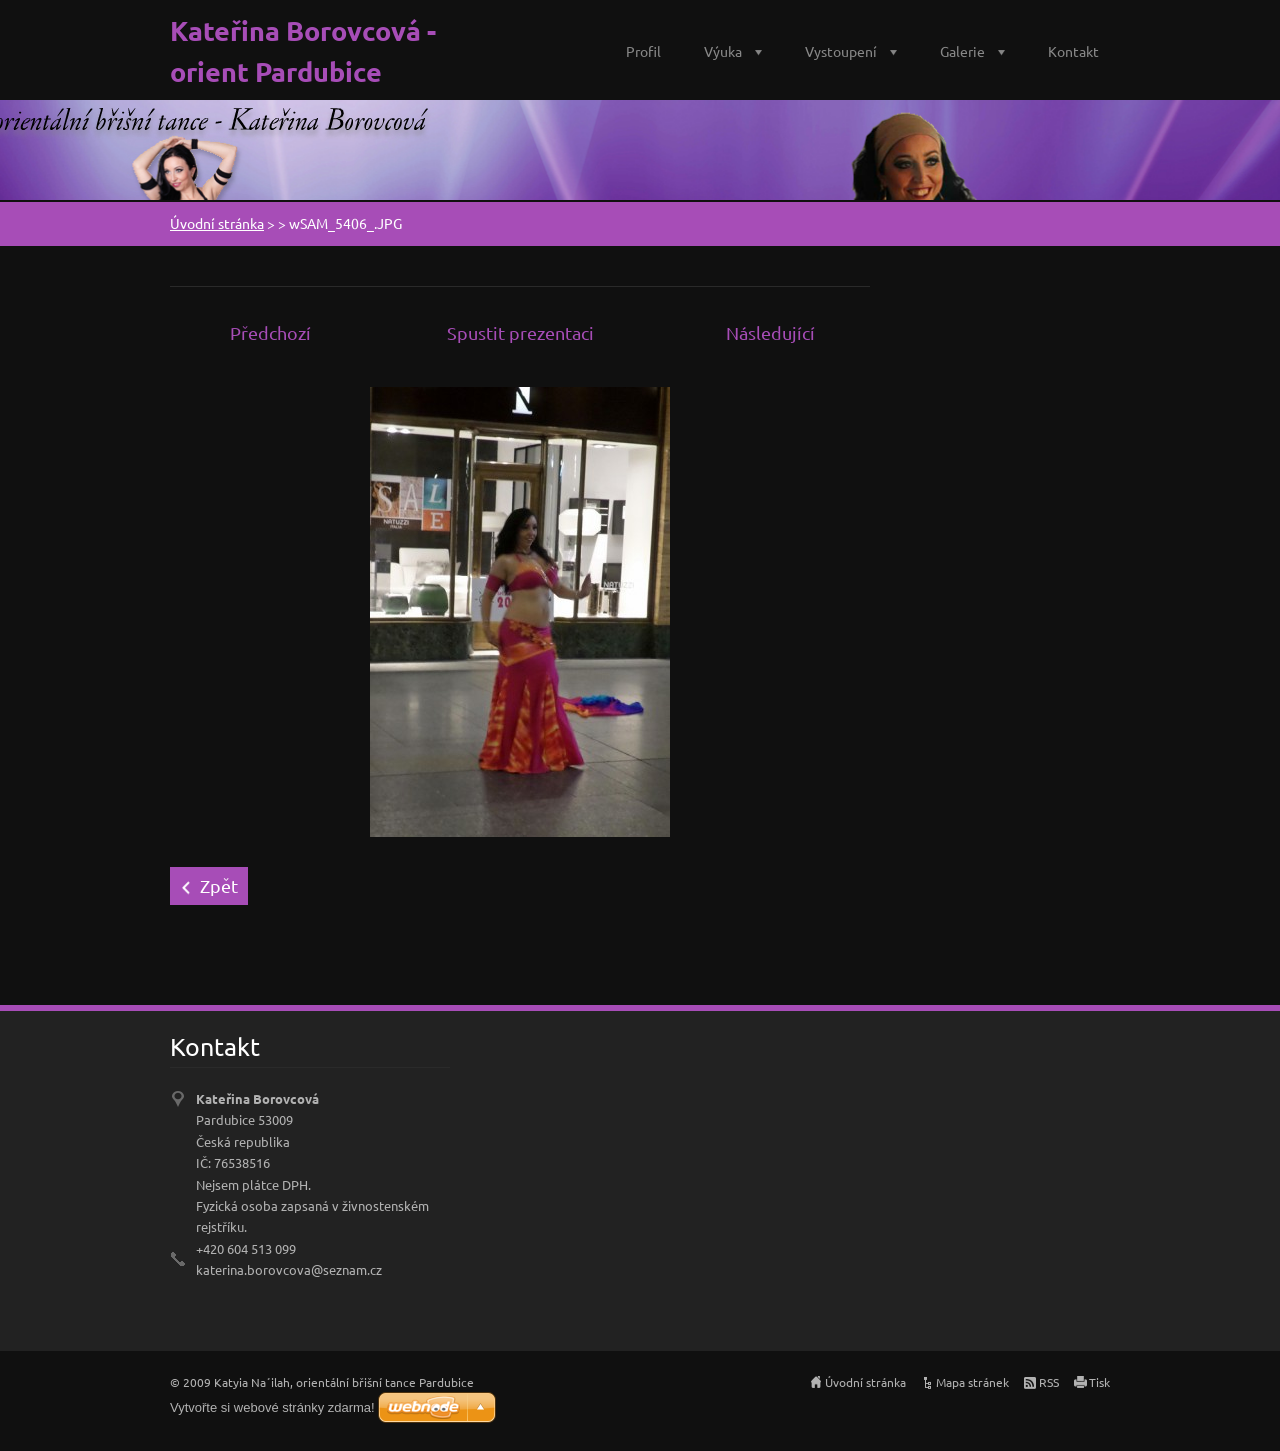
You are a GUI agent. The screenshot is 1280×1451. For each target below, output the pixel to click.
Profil (643, 51)
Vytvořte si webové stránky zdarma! (272, 1407)
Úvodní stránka (217, 223)
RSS (1049, 1382)
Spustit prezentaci (520, 332)
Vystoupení (841, 51)
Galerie (962, 51)
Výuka (723, 51)
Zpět (219, 885)
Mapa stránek (972, 1382)
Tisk (1099, 1382)
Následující (770, 332)
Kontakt (1073, 51)
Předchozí (270, 332)
